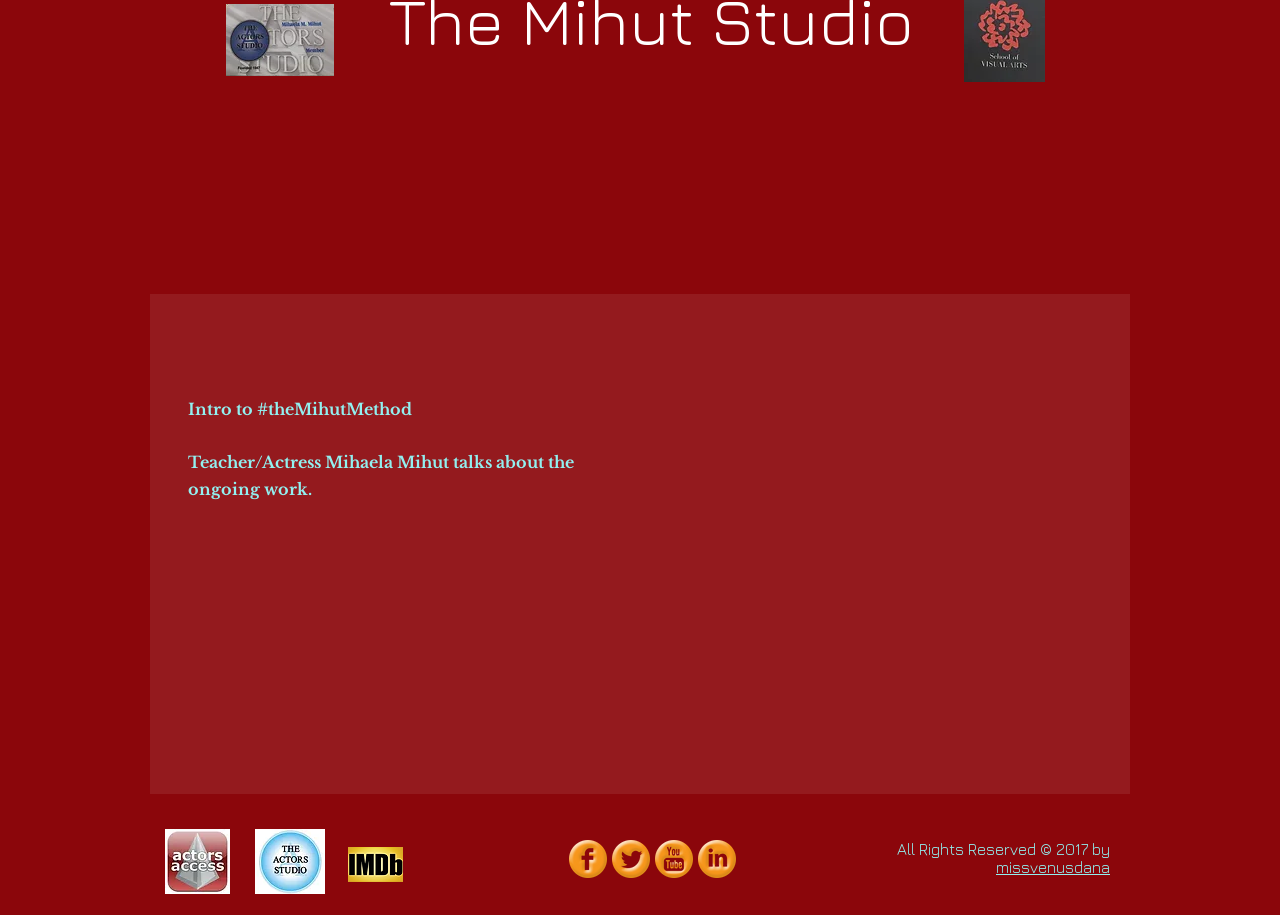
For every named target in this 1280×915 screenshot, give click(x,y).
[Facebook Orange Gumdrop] (588, 859)
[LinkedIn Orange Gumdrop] (717, 859)
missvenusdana (1053, 867)
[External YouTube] (870, 449)
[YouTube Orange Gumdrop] (674, 859)
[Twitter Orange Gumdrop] (631, 859)
